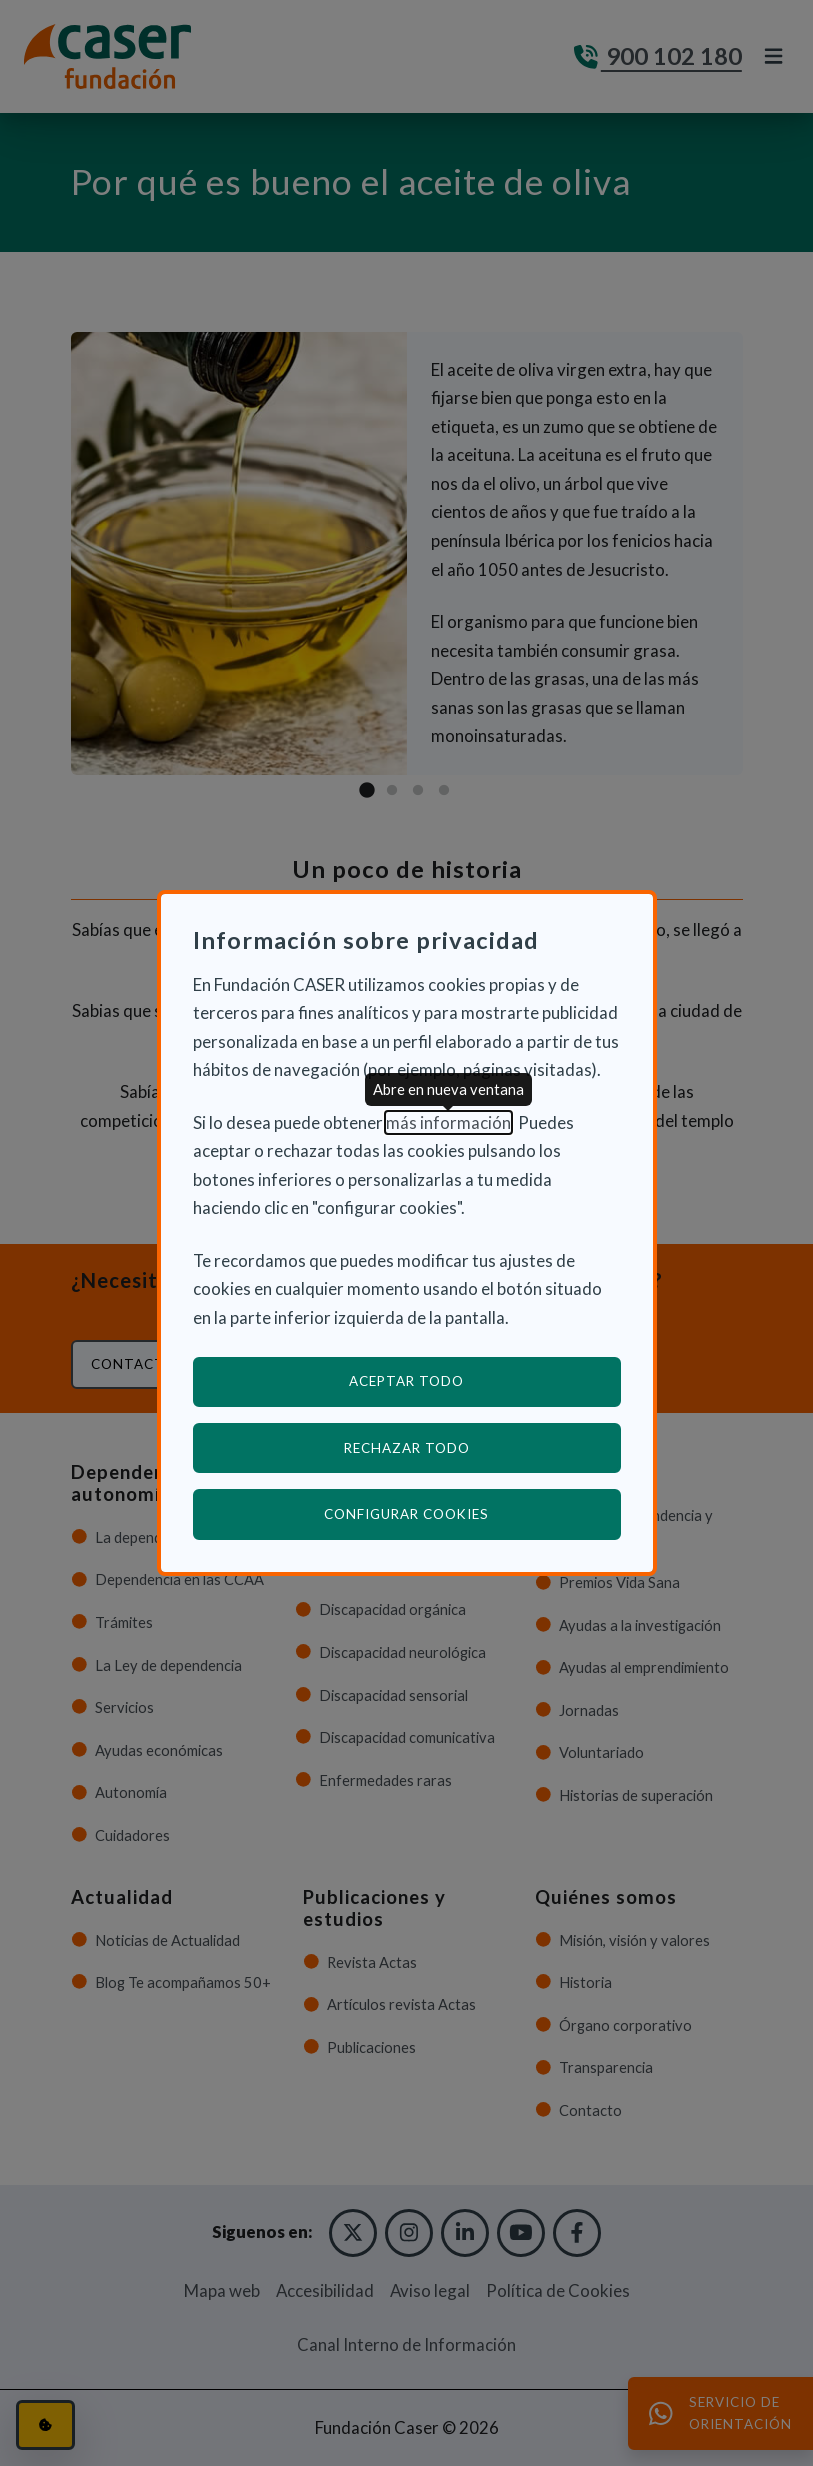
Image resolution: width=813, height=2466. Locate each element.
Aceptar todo (406, 1381)
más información (448, 1122)
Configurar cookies (472, 1513)
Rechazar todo (407, 1448)
